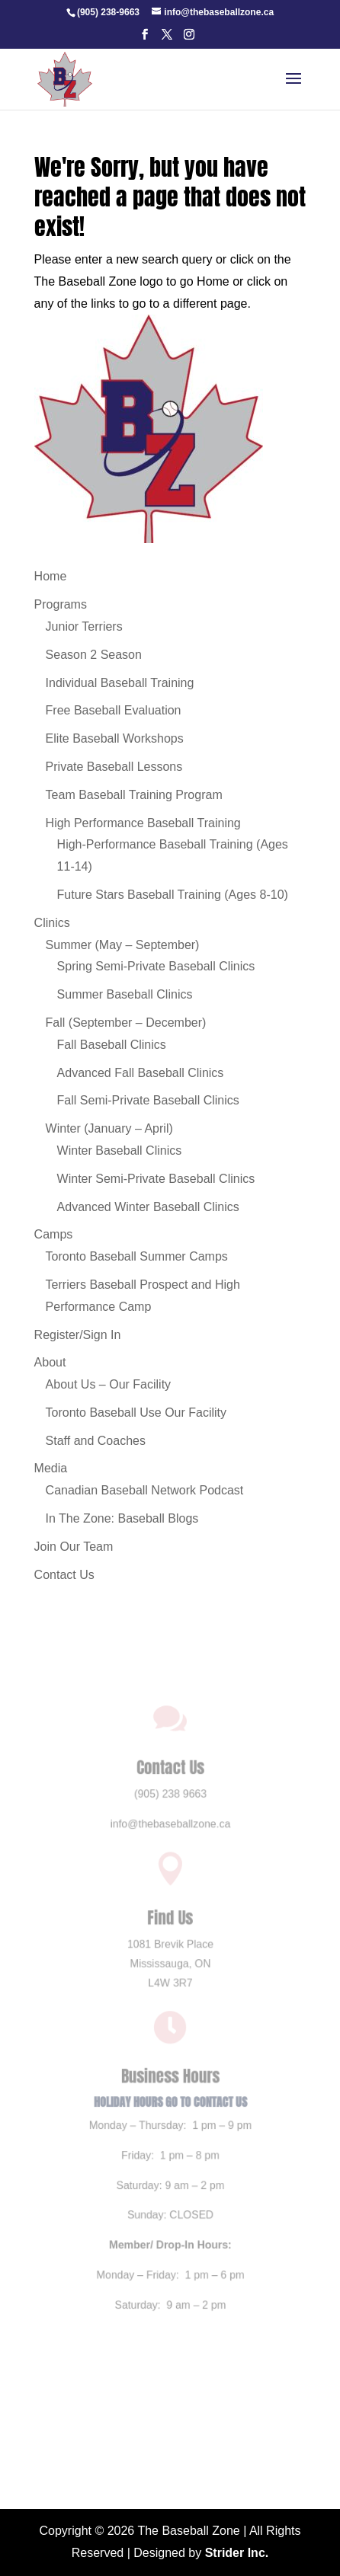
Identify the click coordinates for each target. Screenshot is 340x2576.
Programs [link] (60, 604)
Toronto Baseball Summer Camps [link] (137, 1256)
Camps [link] (53, 1234)
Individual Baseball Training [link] (120, 682)
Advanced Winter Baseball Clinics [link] (148, 1206)
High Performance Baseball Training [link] (143, 823)
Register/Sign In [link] (77, 1334)
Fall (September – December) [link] (126, 1022)
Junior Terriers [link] (84, 626)
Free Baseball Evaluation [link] (113, 710)
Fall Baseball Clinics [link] (111, 1044)
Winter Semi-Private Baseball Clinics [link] (156, 1178)
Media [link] (51, 1468)
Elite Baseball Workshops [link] (115, 738)
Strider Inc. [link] (237, 2552)
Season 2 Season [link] (94, 654)
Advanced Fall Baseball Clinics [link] (140, 1072)
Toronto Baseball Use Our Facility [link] (136, 1412)
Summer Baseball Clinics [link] (125, 994)
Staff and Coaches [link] (96, 1440)
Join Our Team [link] (74, 1546)
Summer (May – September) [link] (123, 944)
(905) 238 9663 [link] (170, 1806)
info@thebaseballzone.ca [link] (170, 1835)
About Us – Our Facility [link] (109, 1384)
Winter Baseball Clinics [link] (119, 1150)
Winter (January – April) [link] (109, 1128)
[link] (107, 12)
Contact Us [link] (64, 1574)
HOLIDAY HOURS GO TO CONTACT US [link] (170, 2100)
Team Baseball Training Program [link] (134, 794)
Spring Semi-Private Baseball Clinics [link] (156, 966)
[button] (145, 39)
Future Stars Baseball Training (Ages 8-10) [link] (172, 894)
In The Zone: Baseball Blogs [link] (122, 1518)
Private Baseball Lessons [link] (114, 766)
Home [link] (50, 576)
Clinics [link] (52, 922)
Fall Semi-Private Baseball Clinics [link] (148, 1100)
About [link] (50, 1362)
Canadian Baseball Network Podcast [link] (145, 1490)
